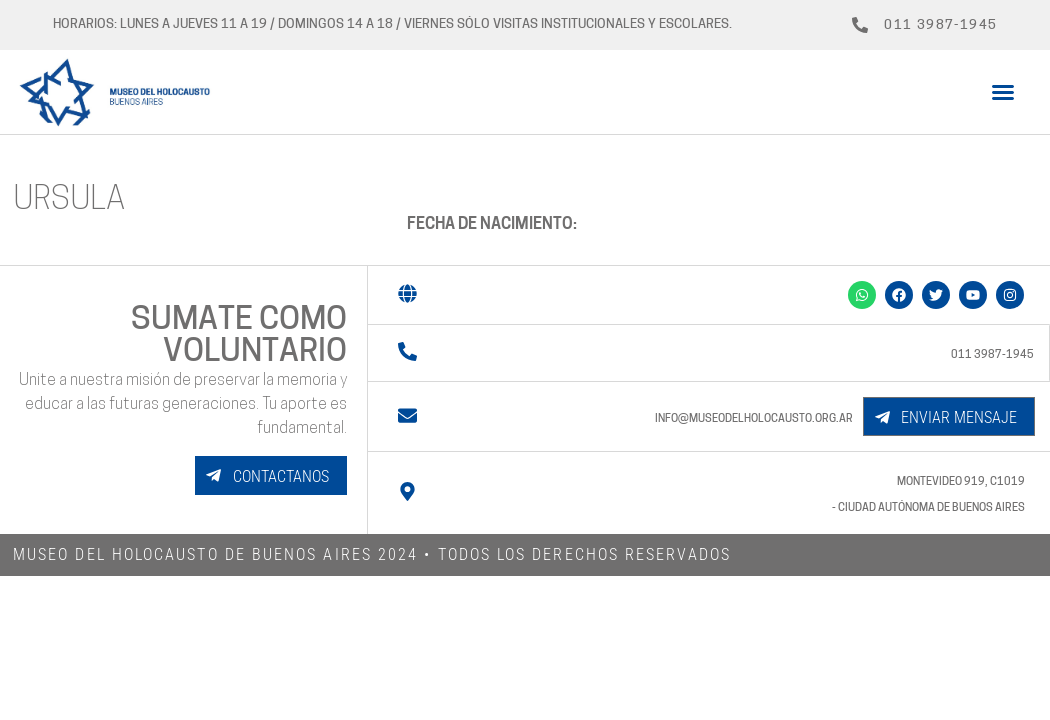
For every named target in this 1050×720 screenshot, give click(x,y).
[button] (1003, 92)
